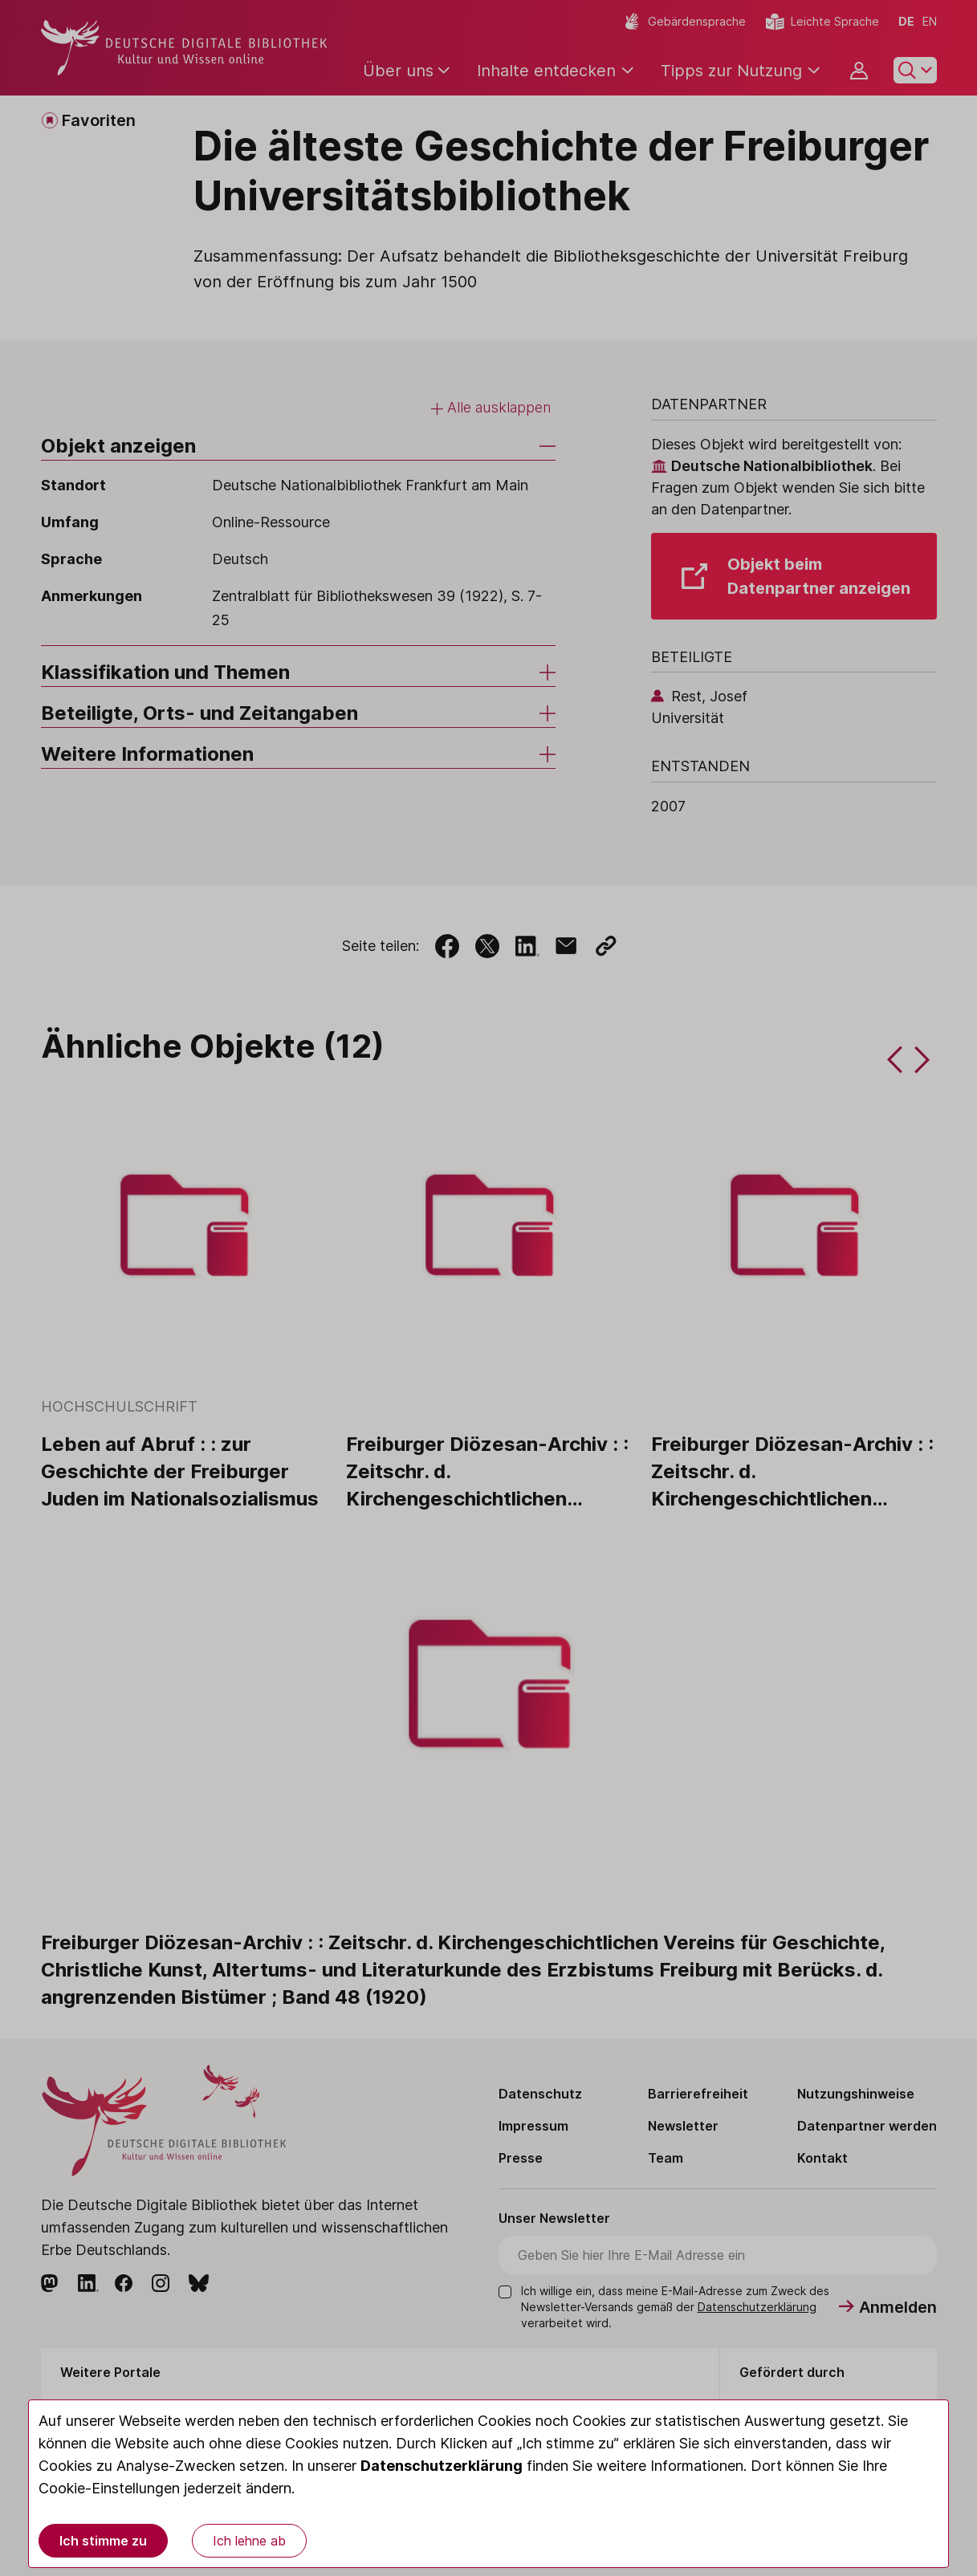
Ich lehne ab (249, 2541)
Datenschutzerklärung (441, 2465)
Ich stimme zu (103, 2541)
